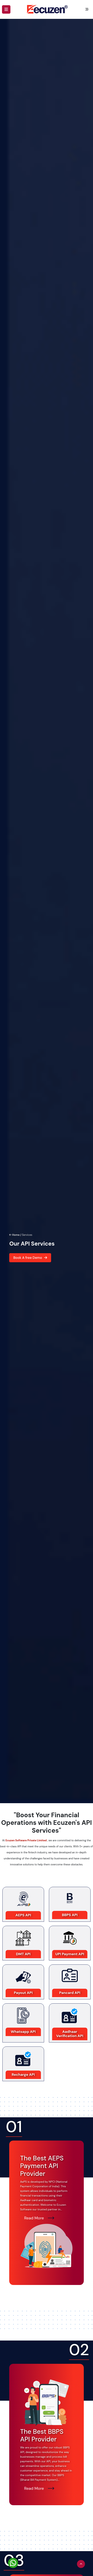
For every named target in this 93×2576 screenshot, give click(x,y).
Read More (39, 2218)
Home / (15, 1235)
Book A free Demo (30, 1257)
